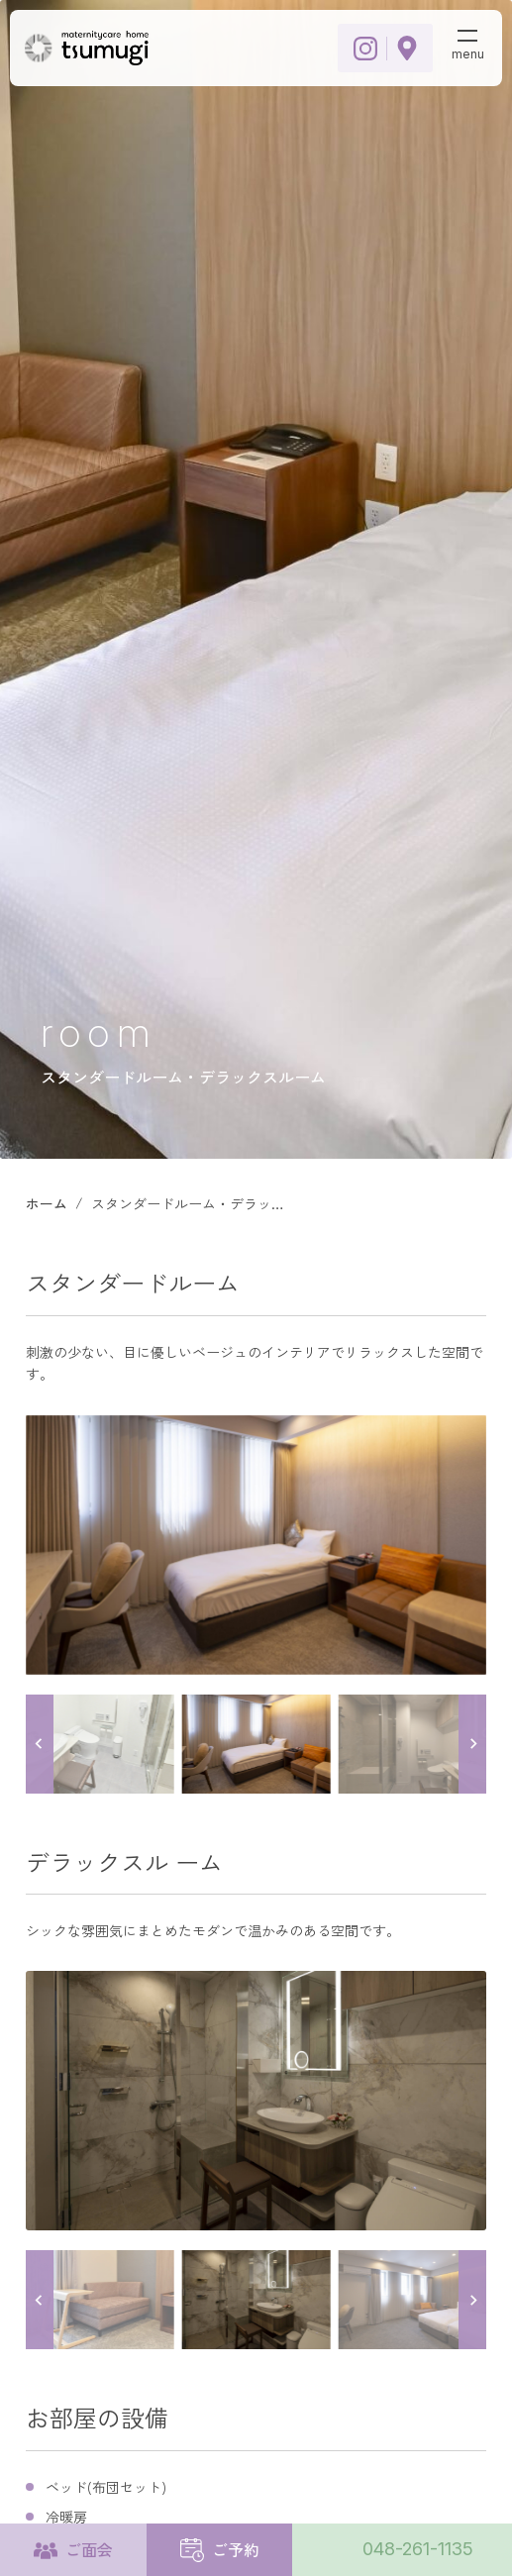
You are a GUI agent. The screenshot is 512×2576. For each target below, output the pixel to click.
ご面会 (89, 2549)
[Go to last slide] (39, 1744)
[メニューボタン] (467, 41)
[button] (99, 1744)
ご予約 (235, 2549)
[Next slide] (472, 1744)
